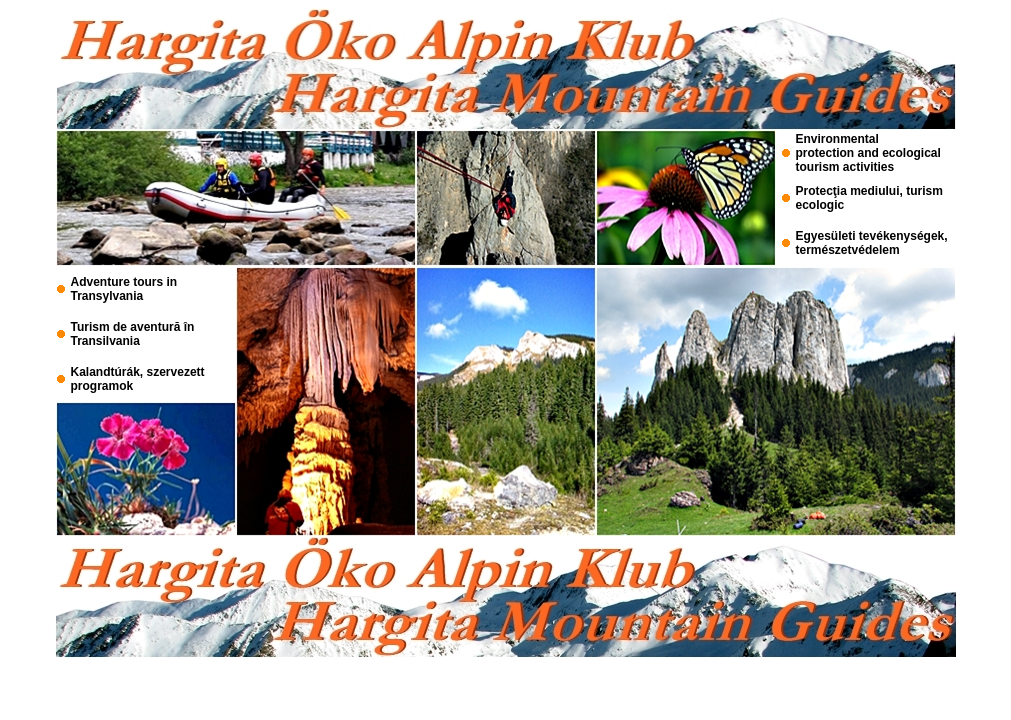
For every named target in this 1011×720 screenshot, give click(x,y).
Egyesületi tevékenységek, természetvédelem (872, 243)
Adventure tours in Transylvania (124, 289)
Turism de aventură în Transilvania (133, 334)
